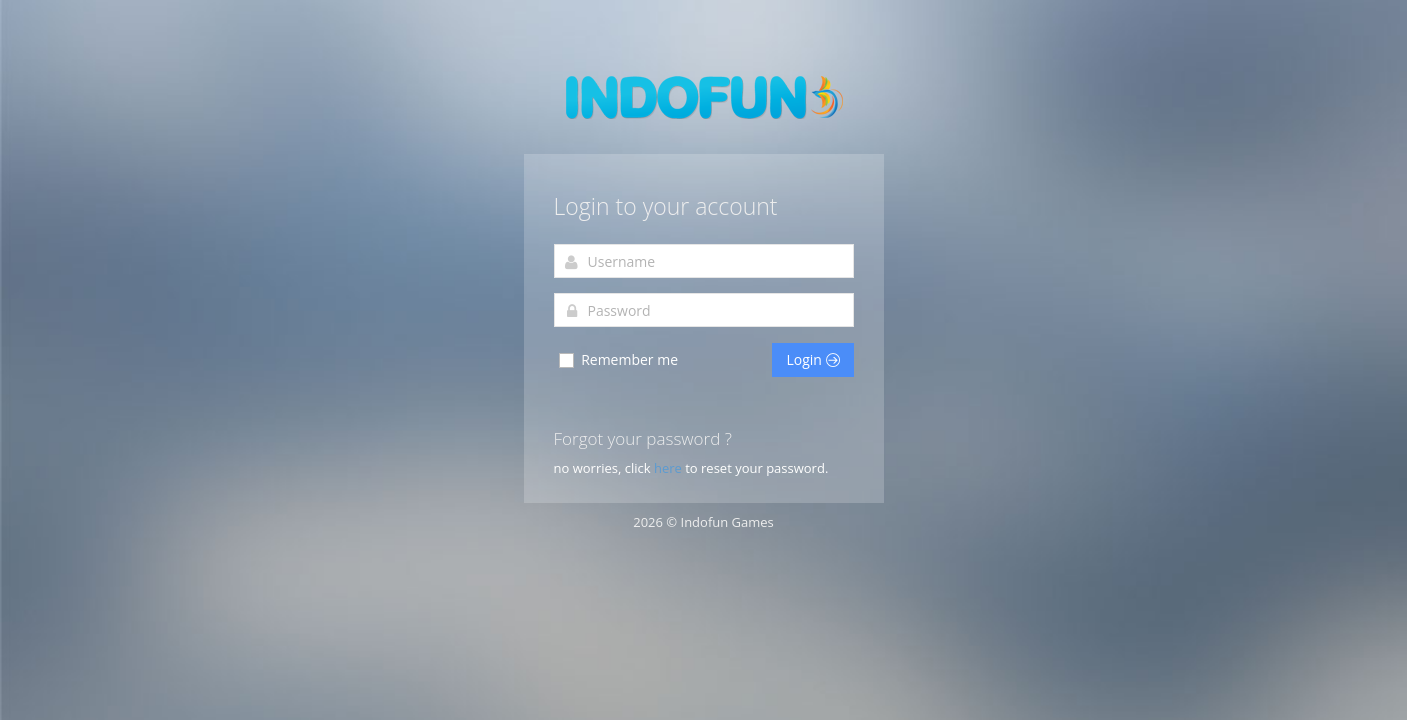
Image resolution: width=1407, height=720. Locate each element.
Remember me (618, 360)
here (669, 468)
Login (812, 359)
